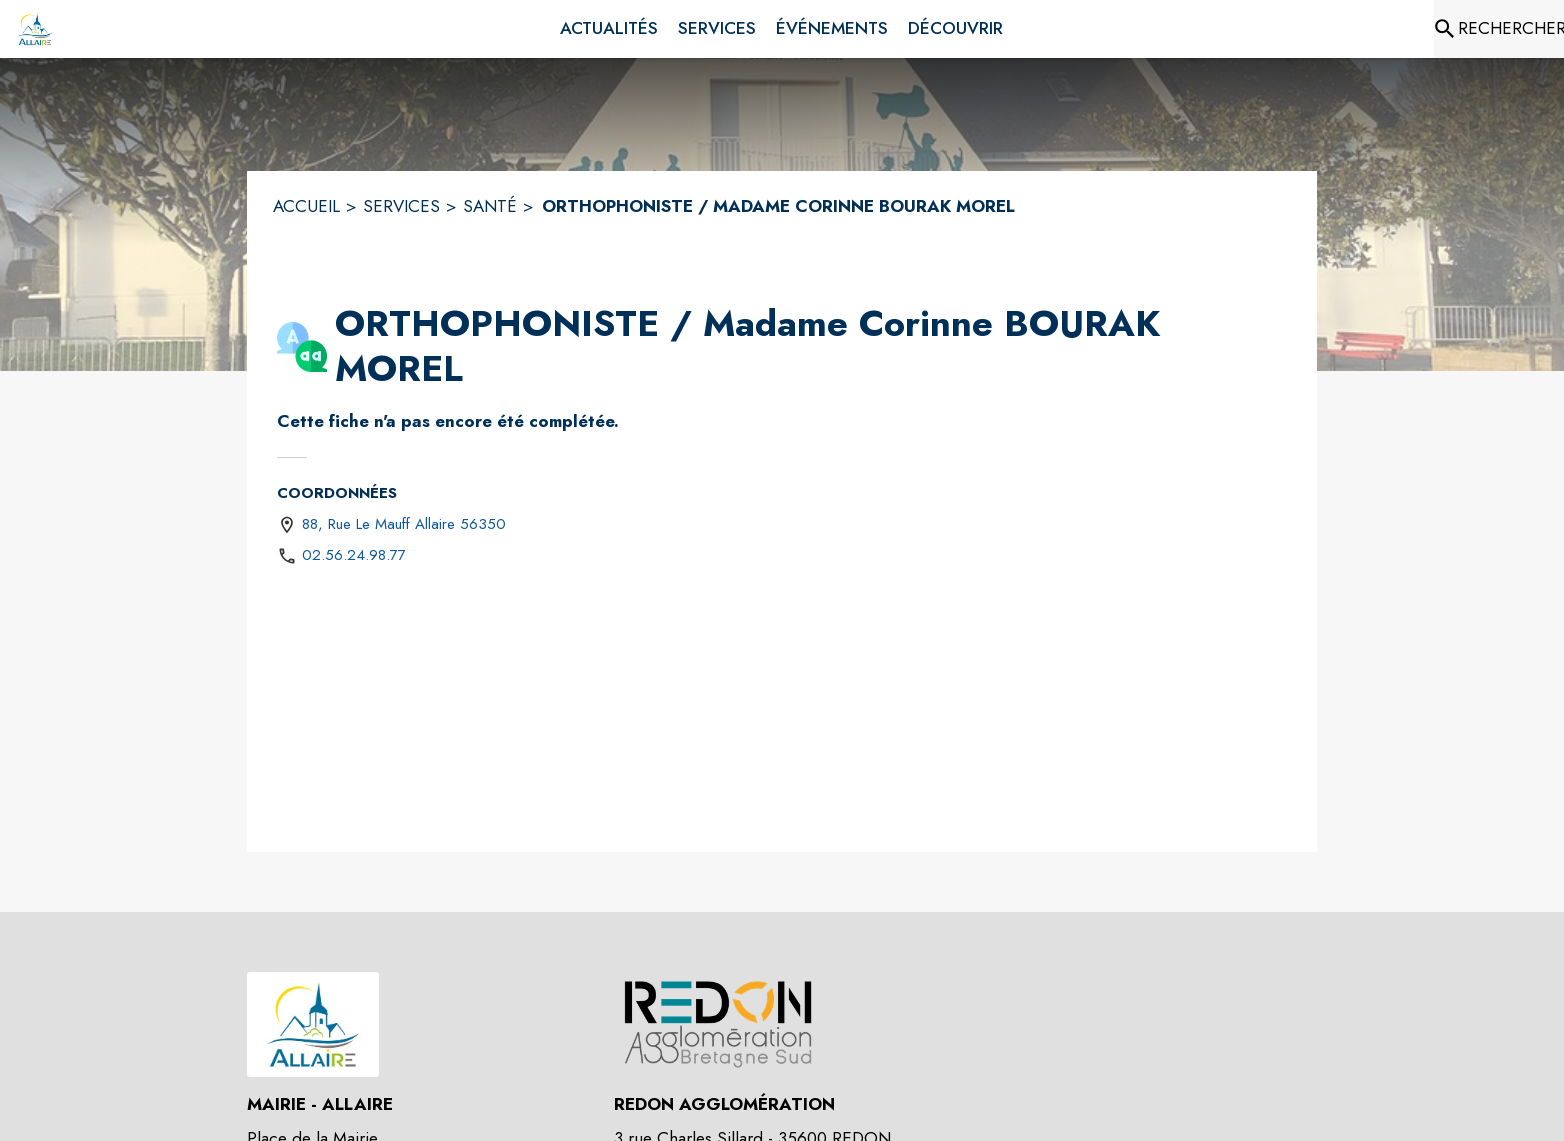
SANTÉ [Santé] (490, 206)
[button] (302, 347)
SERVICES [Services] (401, 206)
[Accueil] (35, 29)
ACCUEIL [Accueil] (306, 206)
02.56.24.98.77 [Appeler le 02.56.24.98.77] (354, 555)
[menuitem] (609, 29)
